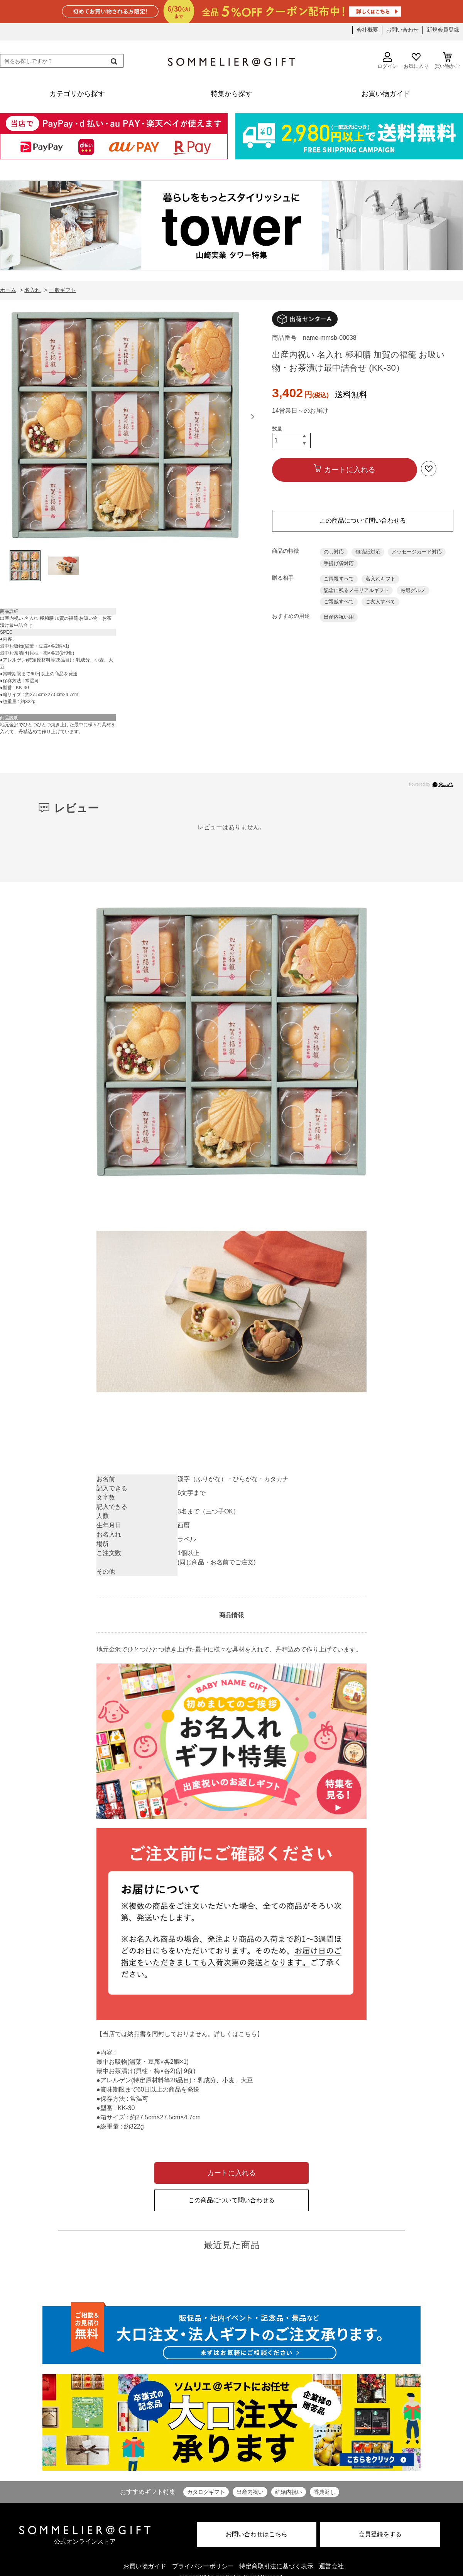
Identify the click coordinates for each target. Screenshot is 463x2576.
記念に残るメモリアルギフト (356, 590)
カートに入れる (349, 470)
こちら (247, 2034)
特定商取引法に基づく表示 (276, 2566)
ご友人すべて (380, 601)
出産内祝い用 (339, 617)
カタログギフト (206, 2492)
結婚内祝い (288, 2492)
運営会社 (331, 2566)
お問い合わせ (402, 30)
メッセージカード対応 (417, 552)
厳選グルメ (413, 590)
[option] (125, 427)
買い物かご (447, 60)
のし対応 (334, 552)
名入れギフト (380, 579)
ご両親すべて (339, 579)
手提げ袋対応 (339, 563)
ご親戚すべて (339, 601)
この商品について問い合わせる (362, 520)
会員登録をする (380, 2534)
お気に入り (416, 60)
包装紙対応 (367, 552)
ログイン (387, 60)
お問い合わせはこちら (256, 2534)
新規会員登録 (443, 30)
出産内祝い (250, 2492)
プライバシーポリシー (203, 2566)
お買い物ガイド (144, 2566)
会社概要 (367, 30)
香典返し (324, 2492)
